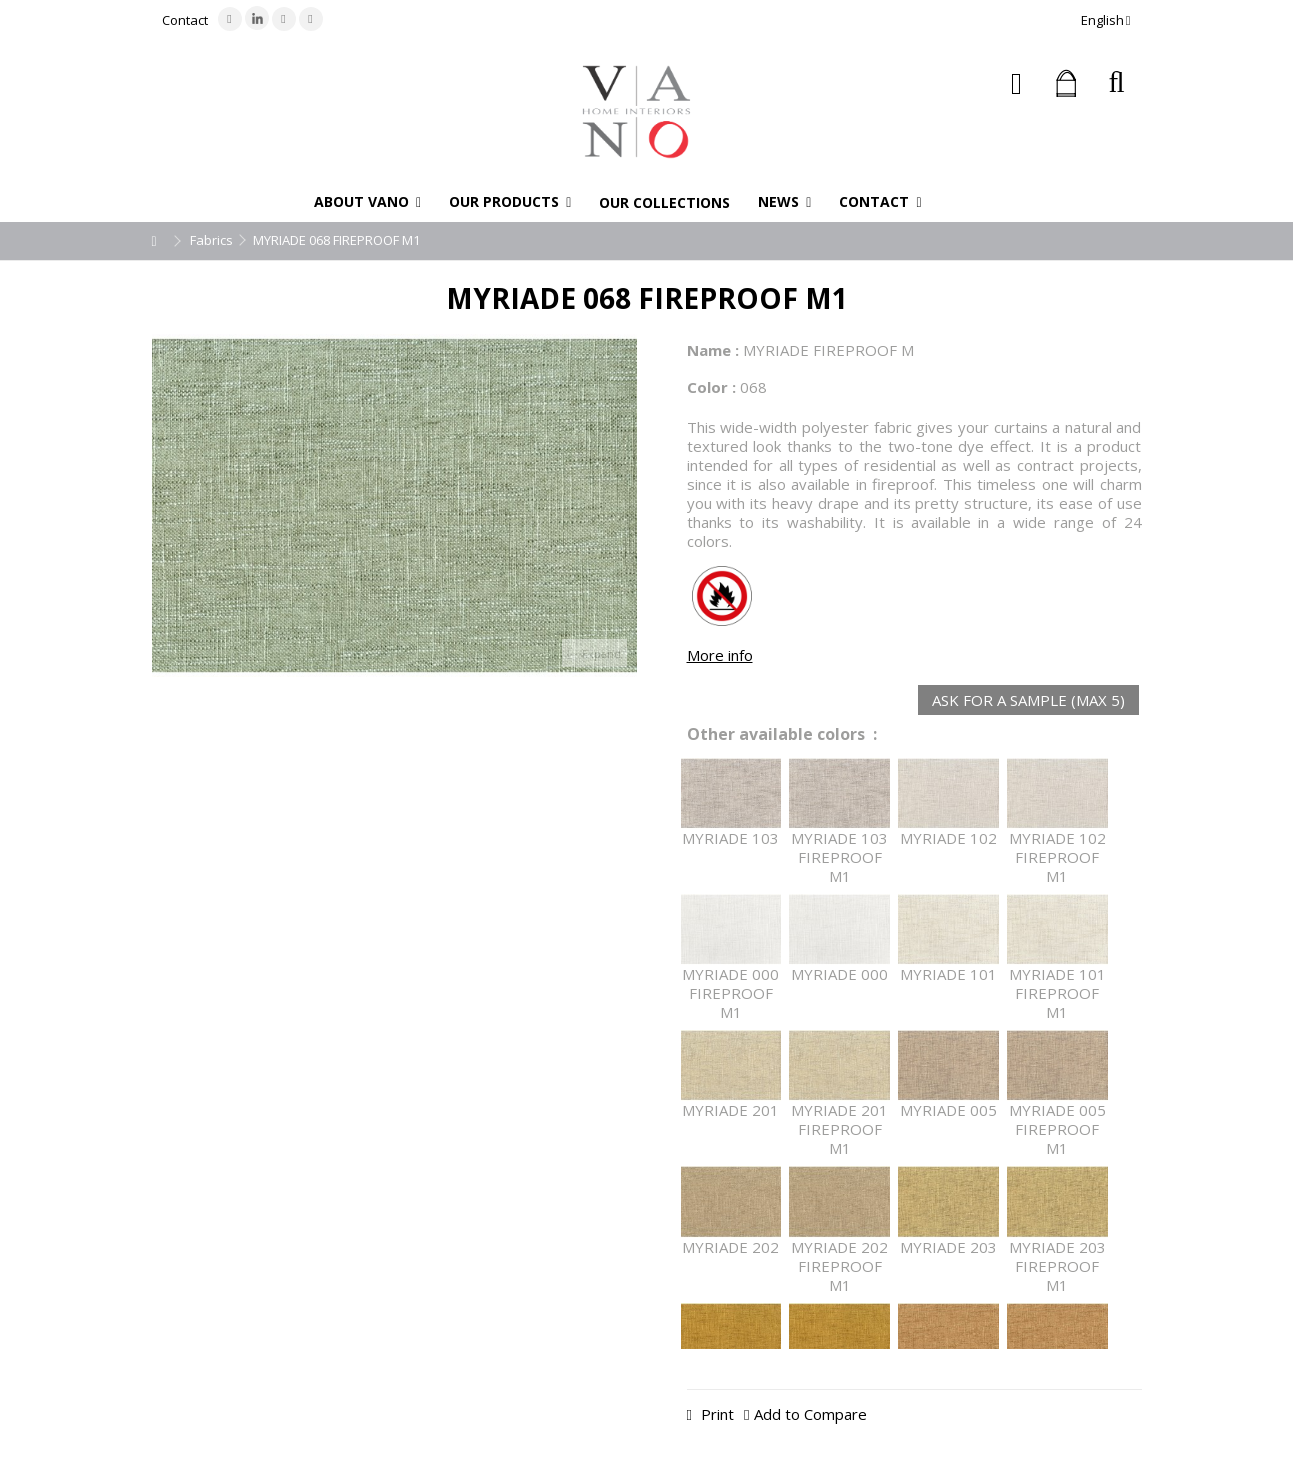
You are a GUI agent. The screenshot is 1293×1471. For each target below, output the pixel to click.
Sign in (1016, 83)
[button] (367, 202)
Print (715, 1414)
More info (720, 655)
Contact (185, 20)
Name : (713, 350)
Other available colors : (782, 734)
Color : (711, 387)
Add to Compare (810, 1414)
